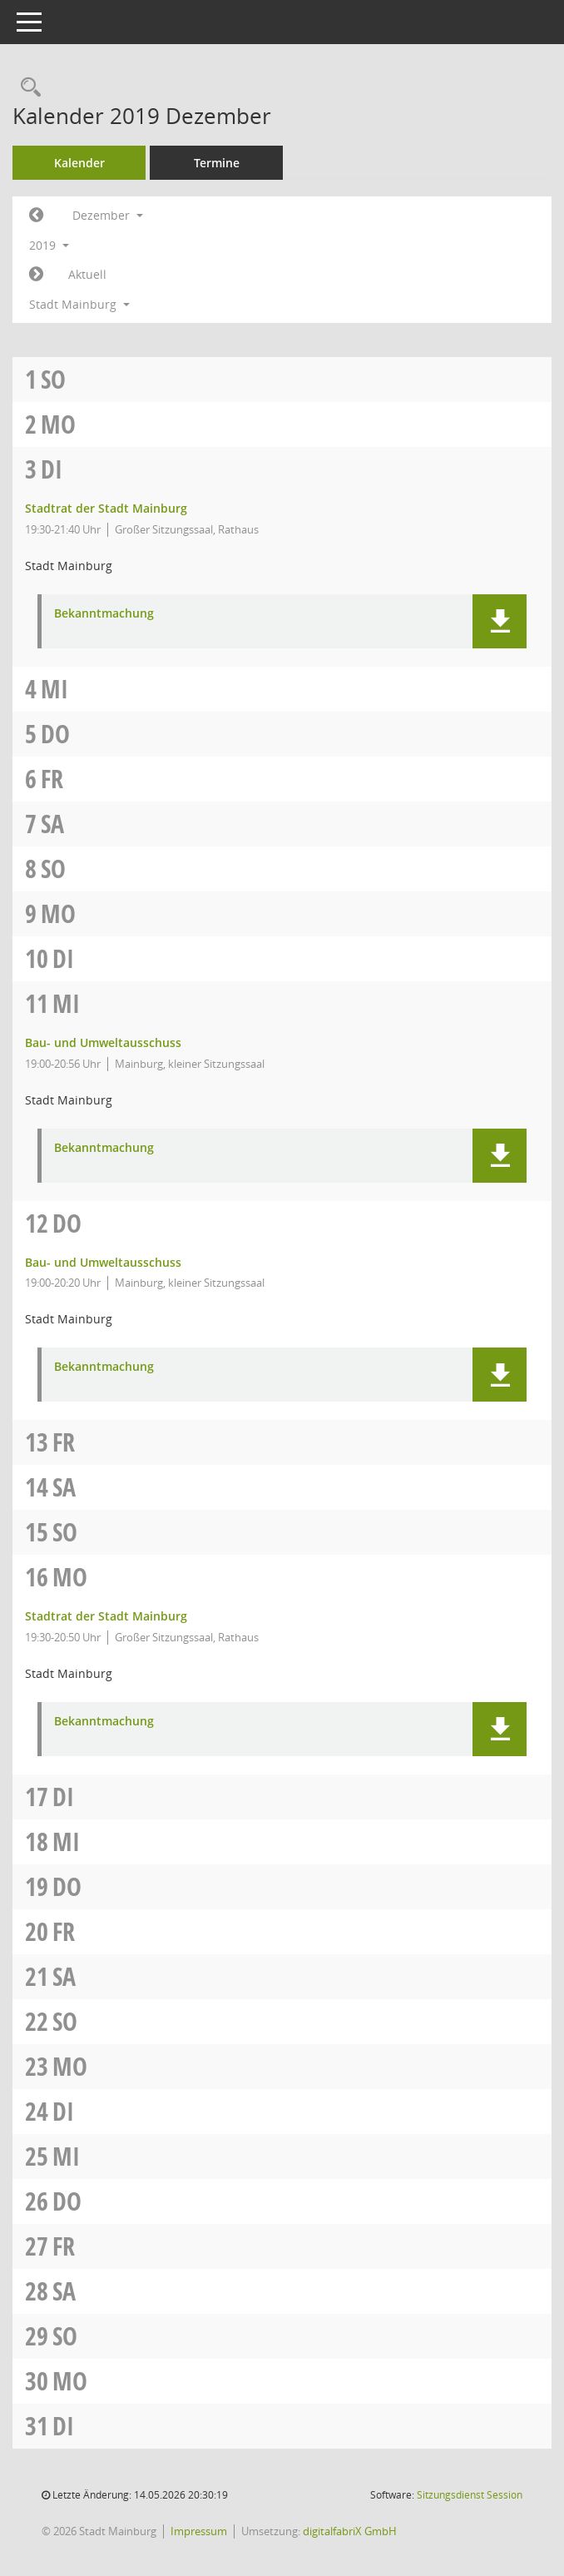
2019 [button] (49, 245)
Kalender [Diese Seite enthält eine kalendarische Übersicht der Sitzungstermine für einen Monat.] (79, 163)
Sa (52, 824)
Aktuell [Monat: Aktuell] (87, 274)
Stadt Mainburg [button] (79, 304)
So (53, 379)
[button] (499, 621)
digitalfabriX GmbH (350, 2531)
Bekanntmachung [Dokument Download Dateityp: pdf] (104, 614)
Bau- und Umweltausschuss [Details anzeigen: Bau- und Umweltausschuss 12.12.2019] (103, 1262)
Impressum (199, 2531)
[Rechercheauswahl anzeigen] (26, 88)
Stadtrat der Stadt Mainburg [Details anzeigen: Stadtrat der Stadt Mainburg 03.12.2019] (106, 508)
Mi (54, 689)
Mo (58, 424)
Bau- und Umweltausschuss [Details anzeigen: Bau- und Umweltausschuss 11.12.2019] (103, 1042)
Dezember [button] (107, 215)
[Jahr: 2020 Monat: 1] (36, 275)
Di (51, 469)
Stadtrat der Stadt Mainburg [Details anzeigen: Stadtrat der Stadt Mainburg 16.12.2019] (106, 1616)
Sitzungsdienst (469, 2495)
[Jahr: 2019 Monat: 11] (36, 216)
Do (55, 734)
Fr (52, 779)
